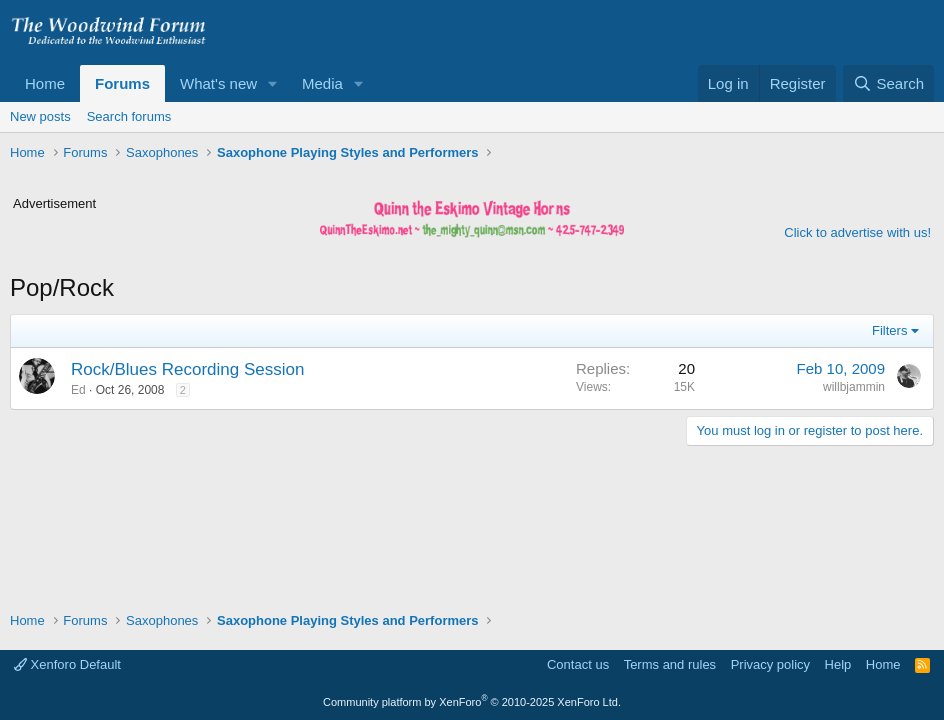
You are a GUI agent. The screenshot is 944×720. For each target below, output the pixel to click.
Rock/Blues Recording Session (187, 369)
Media (322, 83)
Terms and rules (670, 664)
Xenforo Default (67, 664)
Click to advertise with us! (857, 232)
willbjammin (854, 387)
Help (838, 664)
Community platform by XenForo (472, 702)
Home (45, 83)
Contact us (578, 664)
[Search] (888, 83)
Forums (122, 83)
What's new (218, 83)
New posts (40, 116)
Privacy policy (770, 664)
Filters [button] (889, 330)
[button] (273, 83)
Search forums (129, 116)
